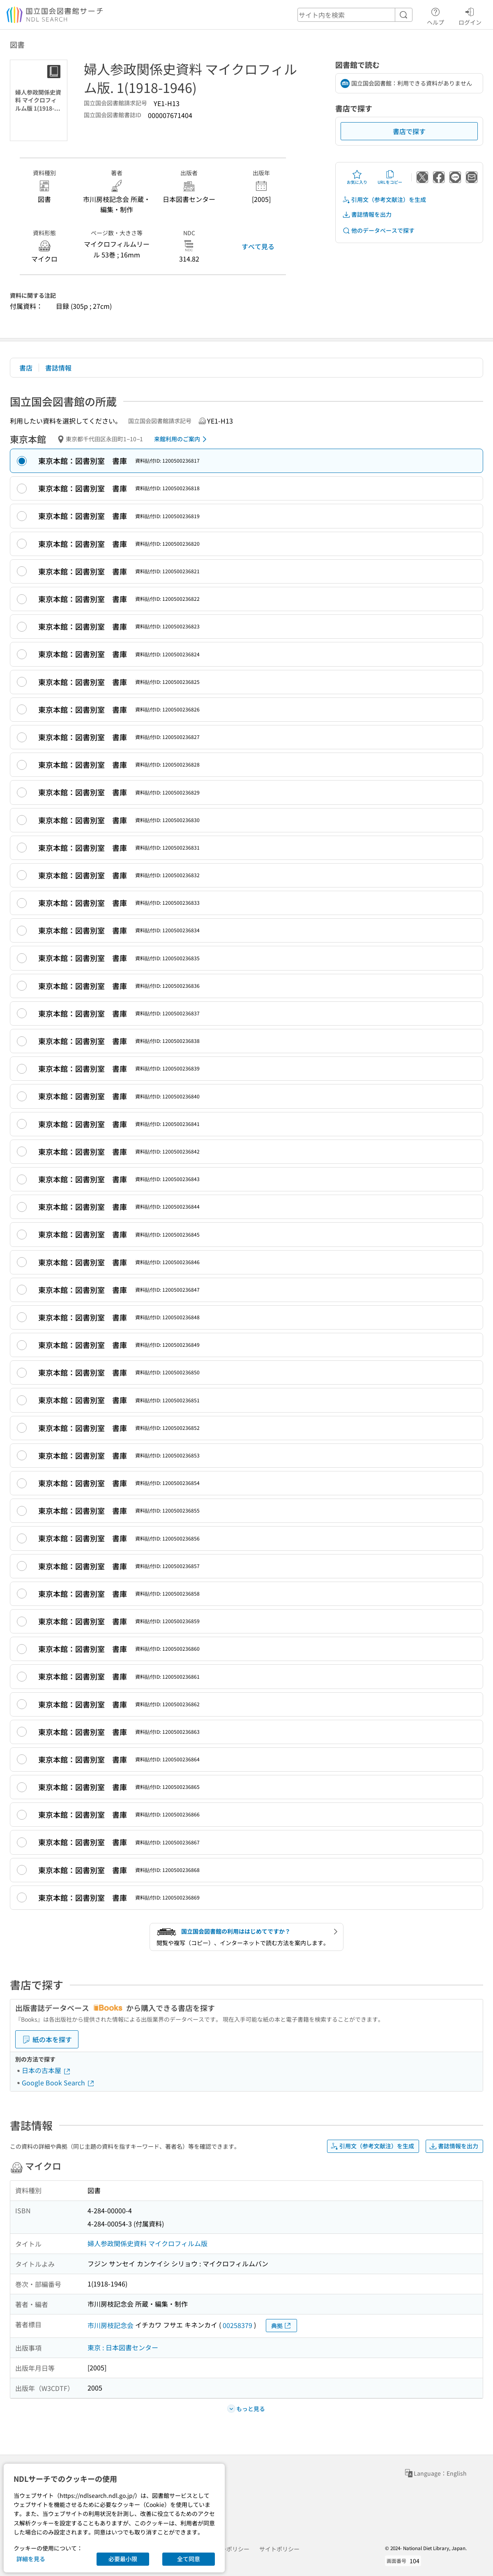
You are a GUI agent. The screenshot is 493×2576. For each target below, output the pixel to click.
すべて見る (258, 246)
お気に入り (357, 177)
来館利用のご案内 (182, 439)
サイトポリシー (279, 2549)
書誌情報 (58, 368)
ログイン (469, 15)
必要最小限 (122, 2559)
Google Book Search (58, 2082)
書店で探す (409, 131)
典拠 (281, 2325)
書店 (25, 368)
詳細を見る (30, 2559)
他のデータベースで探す (378, 230)
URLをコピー (390, 177)
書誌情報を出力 (367, 214)
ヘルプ (435, 15)
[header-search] (354, 15)
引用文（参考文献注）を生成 (384, 199)
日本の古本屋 (46, 2070)
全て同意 (188, 2559)
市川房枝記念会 (111, 2325)
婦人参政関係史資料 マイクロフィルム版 (147, 2243)
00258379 (237, 2325)
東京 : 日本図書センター (123, 2347)
